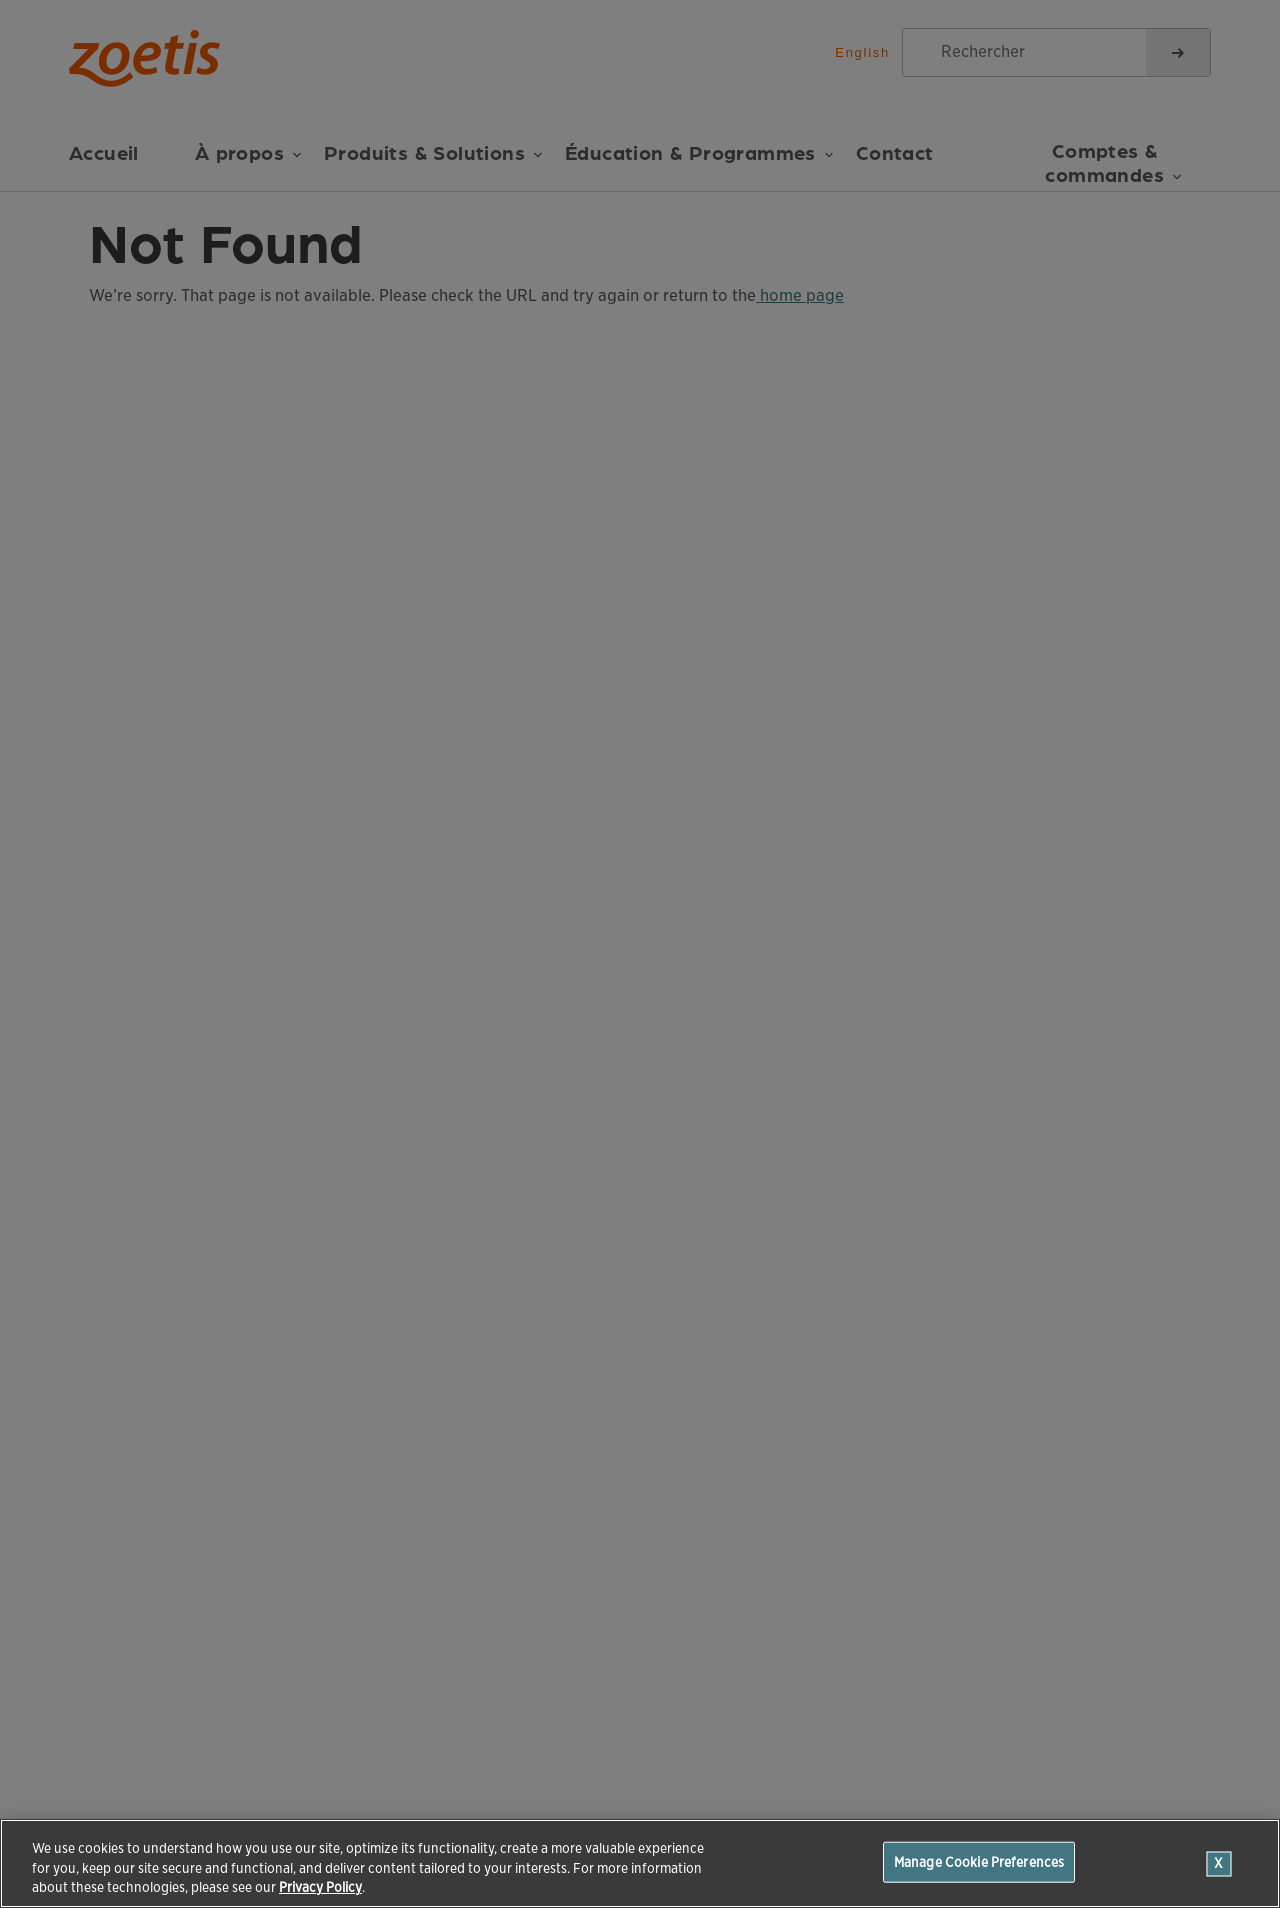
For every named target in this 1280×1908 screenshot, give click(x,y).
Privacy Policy (320, 1887)
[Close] (1219, 1863)
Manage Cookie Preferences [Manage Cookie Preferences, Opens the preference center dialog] (979, 1861)
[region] (640, 1863)
